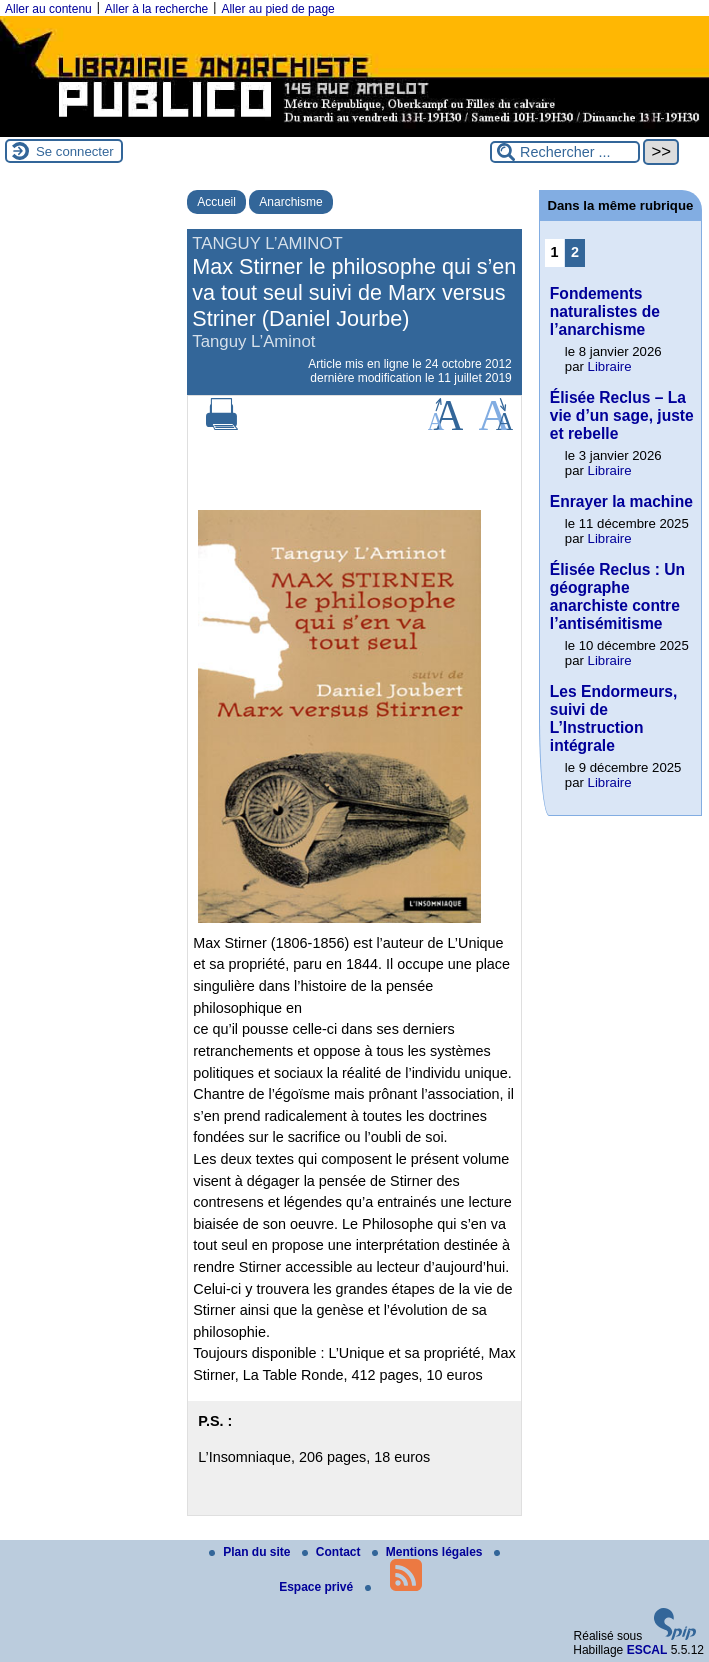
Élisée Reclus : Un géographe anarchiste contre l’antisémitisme (617, 596)
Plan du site (251, 1552)
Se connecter (75, 151)
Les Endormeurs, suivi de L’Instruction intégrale (613, 718)
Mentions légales (429, 1552)
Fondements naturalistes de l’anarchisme (605, 311)
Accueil (216, 202)
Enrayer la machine (621, 501)
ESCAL (647, 1650)
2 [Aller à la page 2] (575, 252)
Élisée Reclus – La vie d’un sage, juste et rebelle (622, 415)
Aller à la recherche (156, 9)
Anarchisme (290, 202)
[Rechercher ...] (565, 152)
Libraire (610, 366)
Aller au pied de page (277, 9)
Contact (333, 1552)
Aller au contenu (48, 9)
